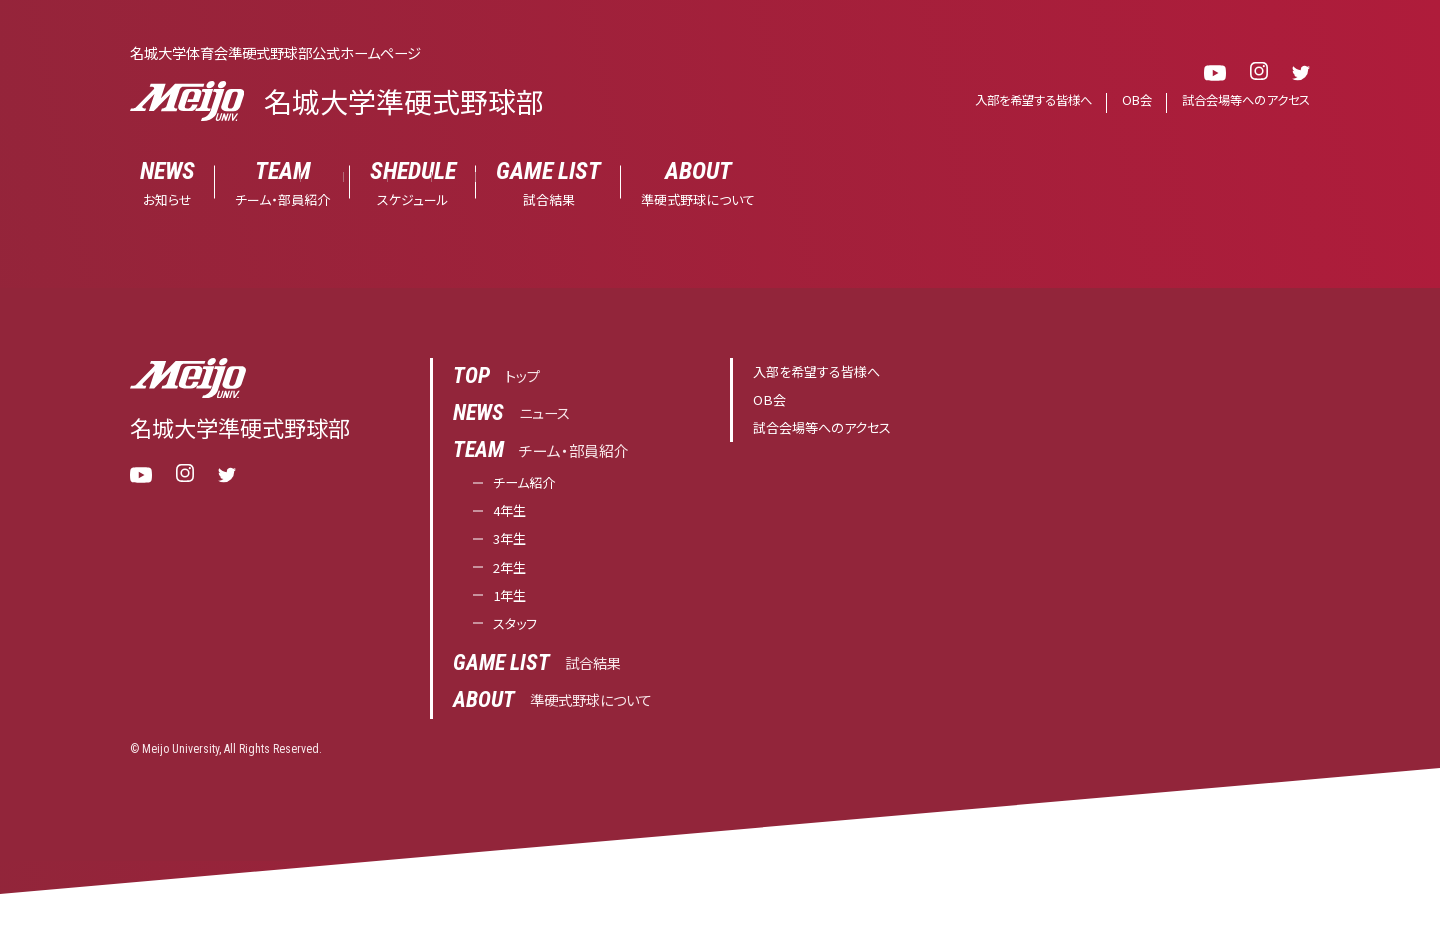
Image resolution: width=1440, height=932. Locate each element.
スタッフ (518, 634)
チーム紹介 (529, 484)
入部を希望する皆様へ (1017, 100)
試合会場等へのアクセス (1241, 100)
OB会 (1126, 100)
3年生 (512, 544)
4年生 (512, 514)
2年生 (512, 574)
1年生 (512, 604)
